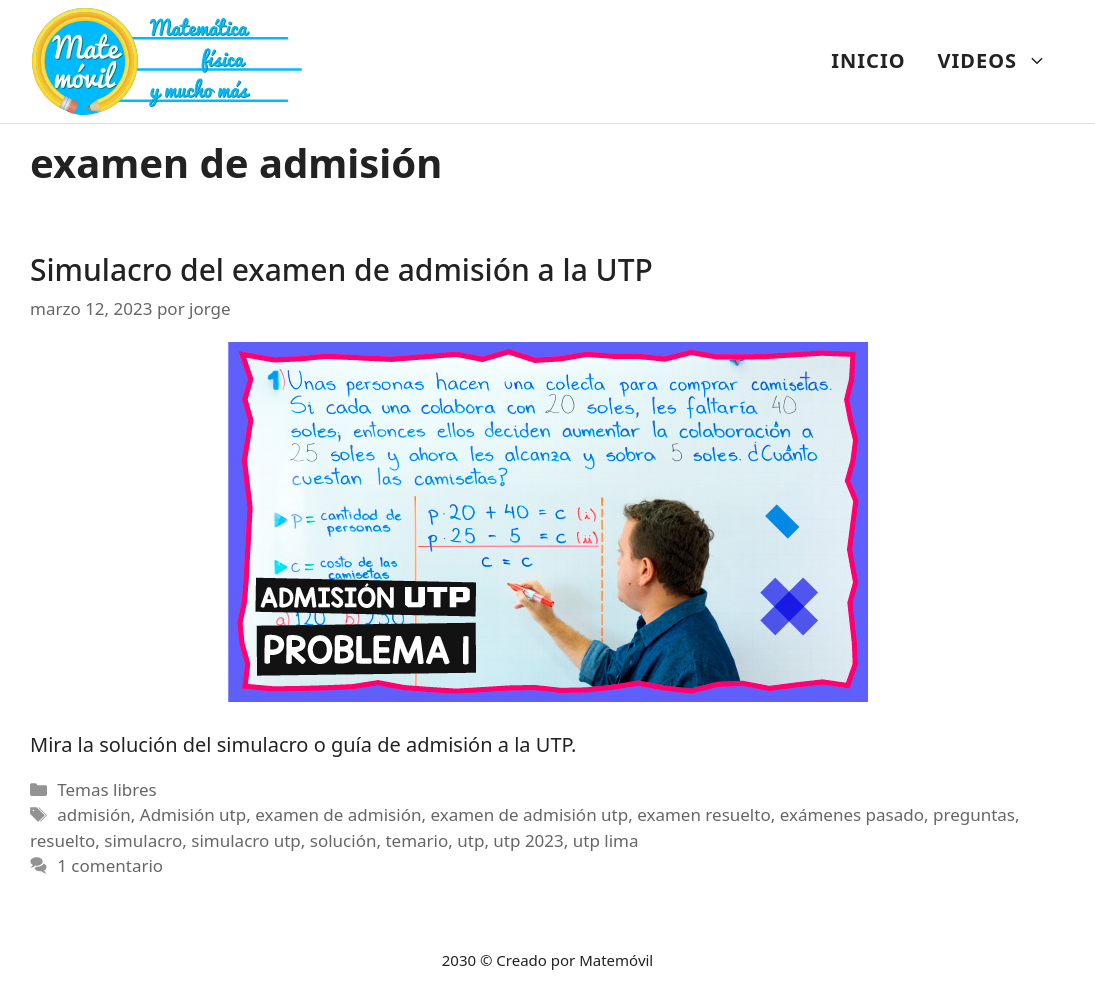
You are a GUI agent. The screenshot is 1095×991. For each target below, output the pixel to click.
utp (470, 840)
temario (416, 840)
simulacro (143, 840)
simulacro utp (246, 840)
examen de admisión (338, 814)
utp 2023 (528, 840)
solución (343, 840)
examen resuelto (704, 814)
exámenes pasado (852, 814)
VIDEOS (1000, 61)
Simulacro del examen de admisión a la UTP (341, 269)
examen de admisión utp (529, 814)
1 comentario (110, 865)
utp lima (606, 840)
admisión (94, 814)
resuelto (62, 840)
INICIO (868, 60)
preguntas (974, 814)
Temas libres (106, 789)
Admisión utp (193, 814)
